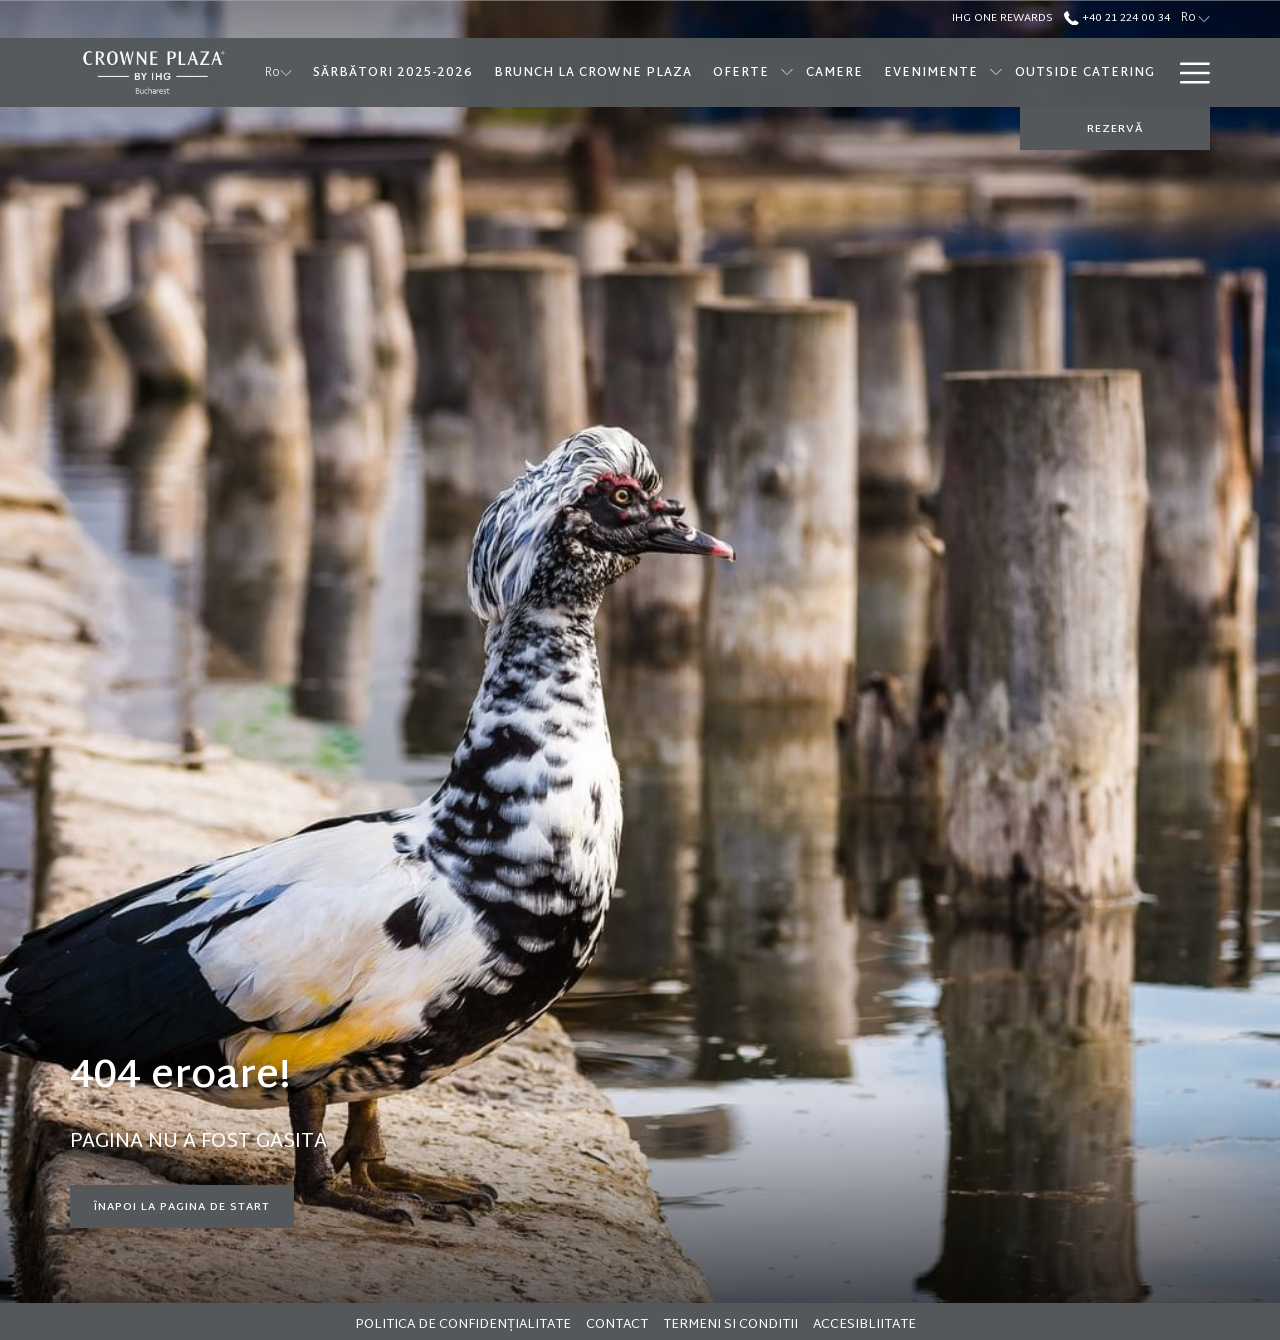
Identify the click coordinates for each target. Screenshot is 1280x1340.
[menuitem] (392, 72)
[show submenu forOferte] (787, 72)
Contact (617, 1325)
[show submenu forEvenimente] (996, 72)
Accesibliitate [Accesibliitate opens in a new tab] (867, 1325)
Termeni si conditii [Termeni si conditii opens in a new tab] (733, 1325)
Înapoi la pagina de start (182, 1207)
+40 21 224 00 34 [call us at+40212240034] (1117, 18)
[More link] (1187, 72)
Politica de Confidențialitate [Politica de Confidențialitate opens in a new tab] (465, 1325)
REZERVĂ (1115, 129)
